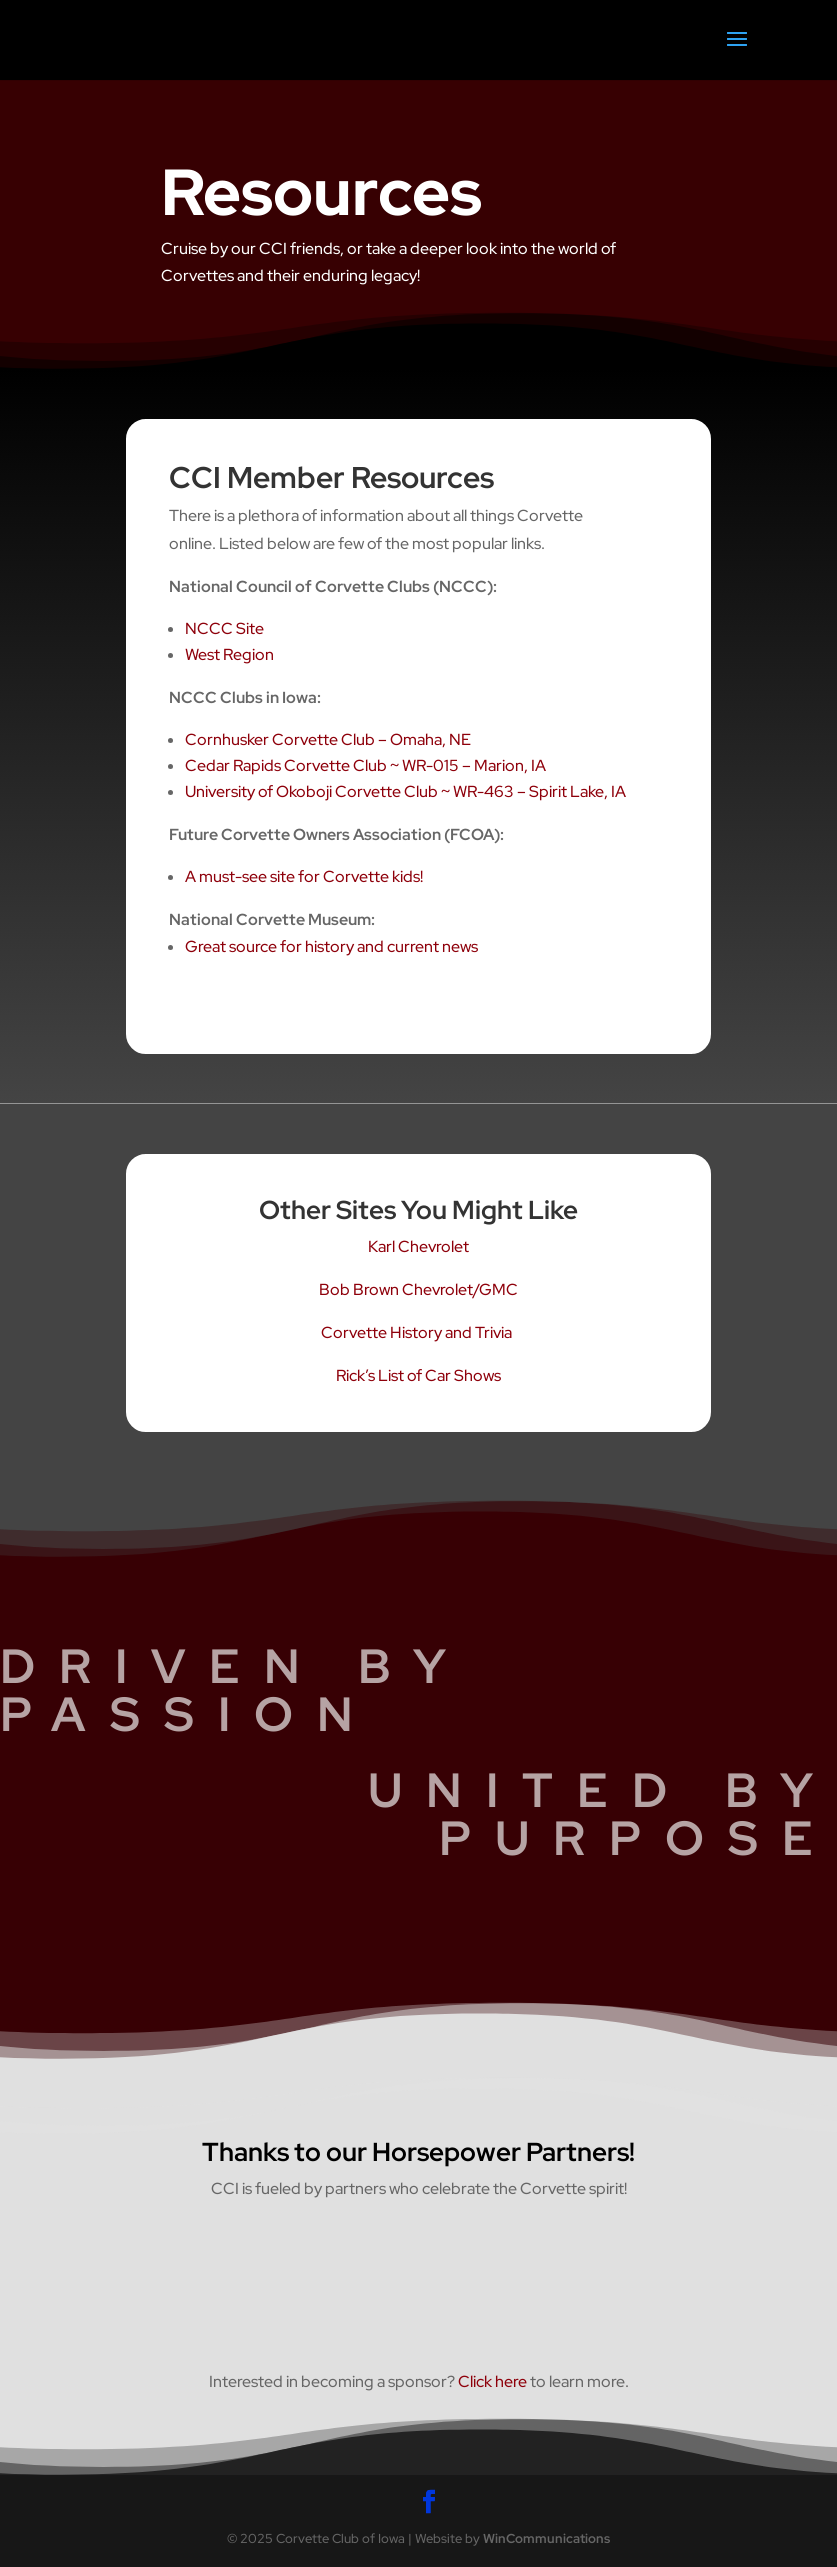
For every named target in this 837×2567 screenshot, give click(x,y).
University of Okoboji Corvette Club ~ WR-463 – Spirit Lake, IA (405, 791)
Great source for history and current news (331, 946)
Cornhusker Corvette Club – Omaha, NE (328, 739)
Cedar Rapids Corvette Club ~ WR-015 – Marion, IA (365, 765)
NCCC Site (224, 628)
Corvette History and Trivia (418, 1332)
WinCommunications (546, 2538)
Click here (492, 2381)
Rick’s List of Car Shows (418, 1375)
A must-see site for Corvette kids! (304, 876)
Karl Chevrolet (418, 1246)
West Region (229, 654)
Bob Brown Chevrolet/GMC (418, 1289)
